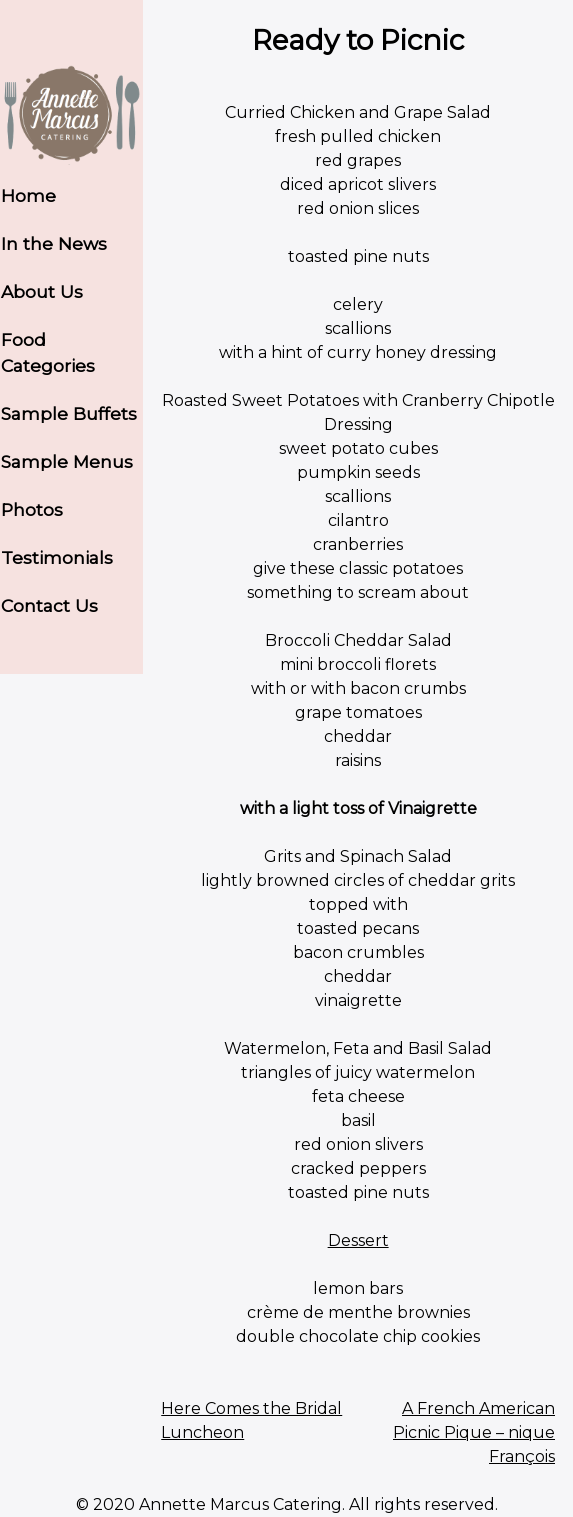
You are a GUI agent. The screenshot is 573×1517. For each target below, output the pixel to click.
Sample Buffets (69, 413)
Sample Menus (67, 461)
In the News (54, 243)
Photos (32, 509)
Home (28, 195)
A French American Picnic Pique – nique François (474, 1432)
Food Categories (48, 352)
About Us (42, 291)
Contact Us (49, 605)
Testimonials (57, 557)
